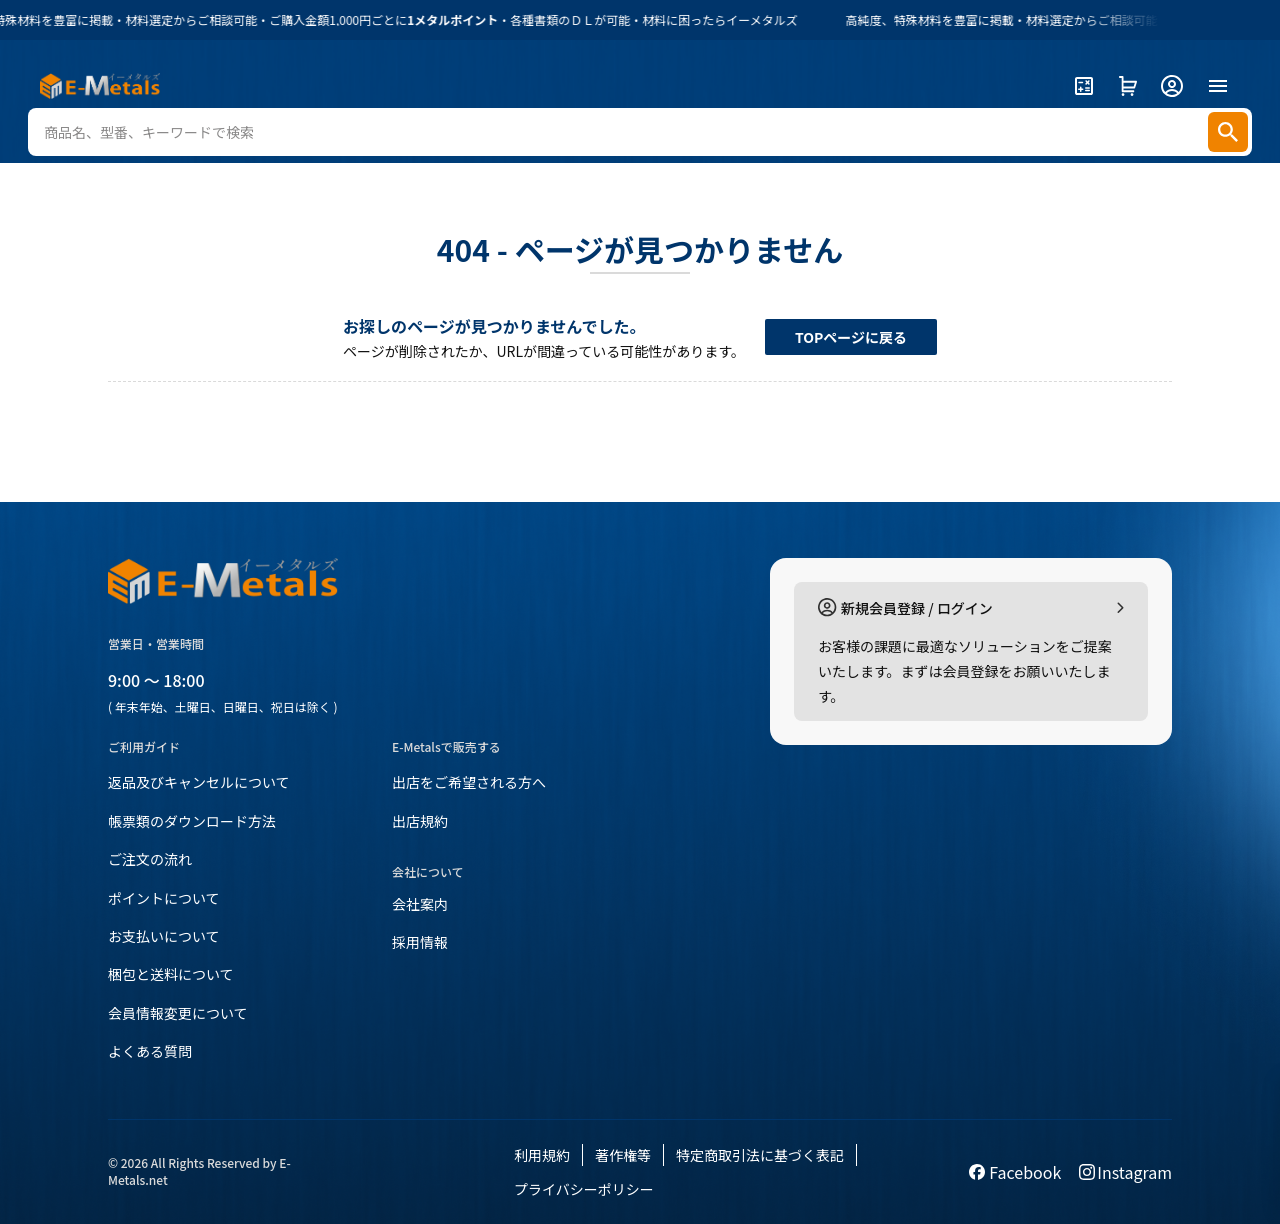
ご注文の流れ (150, 859)
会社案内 (420, 904)
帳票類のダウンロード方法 (192, 821)
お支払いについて (164, 936)
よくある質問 (150, 1051)
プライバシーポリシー (584, 1189)
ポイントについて (164, 898)
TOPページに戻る (851, 337)
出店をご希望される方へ (469, 782)
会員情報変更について (178, 1013)
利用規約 (542, 1155)
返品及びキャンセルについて (199, 782)
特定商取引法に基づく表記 (760, 1155)
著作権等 (623, 1155)
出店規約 (420, 821)
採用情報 (420, 942)
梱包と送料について (171, 974)
